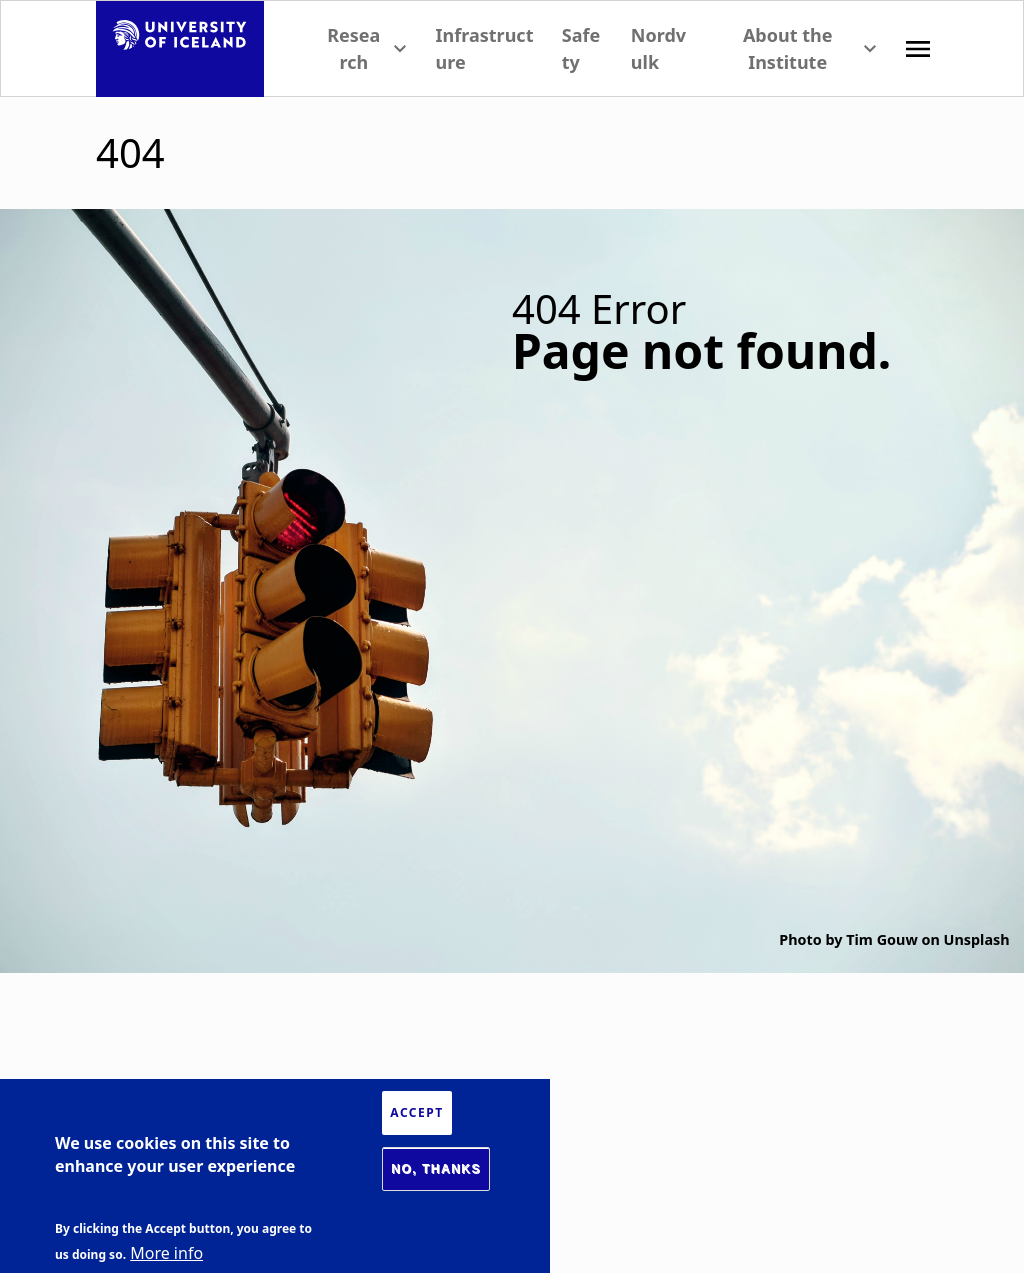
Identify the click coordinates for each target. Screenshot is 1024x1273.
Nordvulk (658, 48)
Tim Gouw (881, 939)
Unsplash (977, 939)
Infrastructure (485, 48)
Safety (581, 48)
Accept (416, 1112)
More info (166, 1253)
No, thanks (436, 1169)
